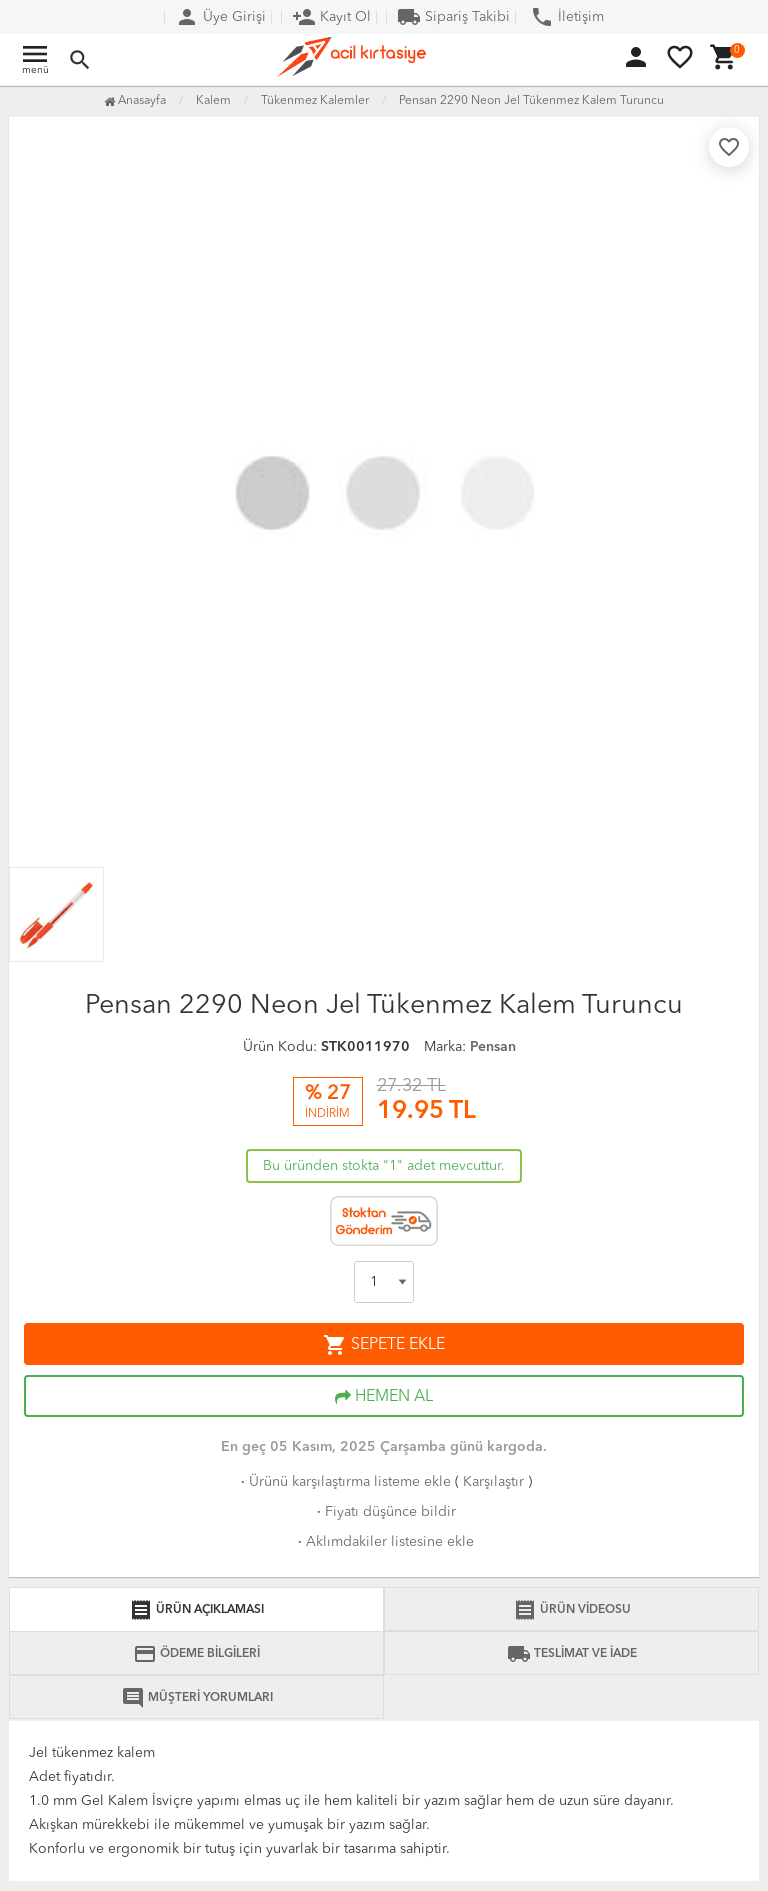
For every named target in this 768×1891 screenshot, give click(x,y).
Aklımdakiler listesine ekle (384, 1542)
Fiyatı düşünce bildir (384, 1512)
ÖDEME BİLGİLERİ (196, 1654)
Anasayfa (135, 101)
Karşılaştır (493, 1482)
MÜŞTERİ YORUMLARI (197, 1698)
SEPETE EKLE (384, 1345)
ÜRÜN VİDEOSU (572, 1610)
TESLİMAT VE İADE (572, 1654)
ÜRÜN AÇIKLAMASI (196, 1610)
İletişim (567, 17)
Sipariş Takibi (453, 17)
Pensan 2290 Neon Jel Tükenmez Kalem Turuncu (531, 101)
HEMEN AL (384, 1397)
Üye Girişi (220, 17)
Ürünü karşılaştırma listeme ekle (344, 1482)
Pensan (493, 1047)
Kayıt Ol (331, 17)
